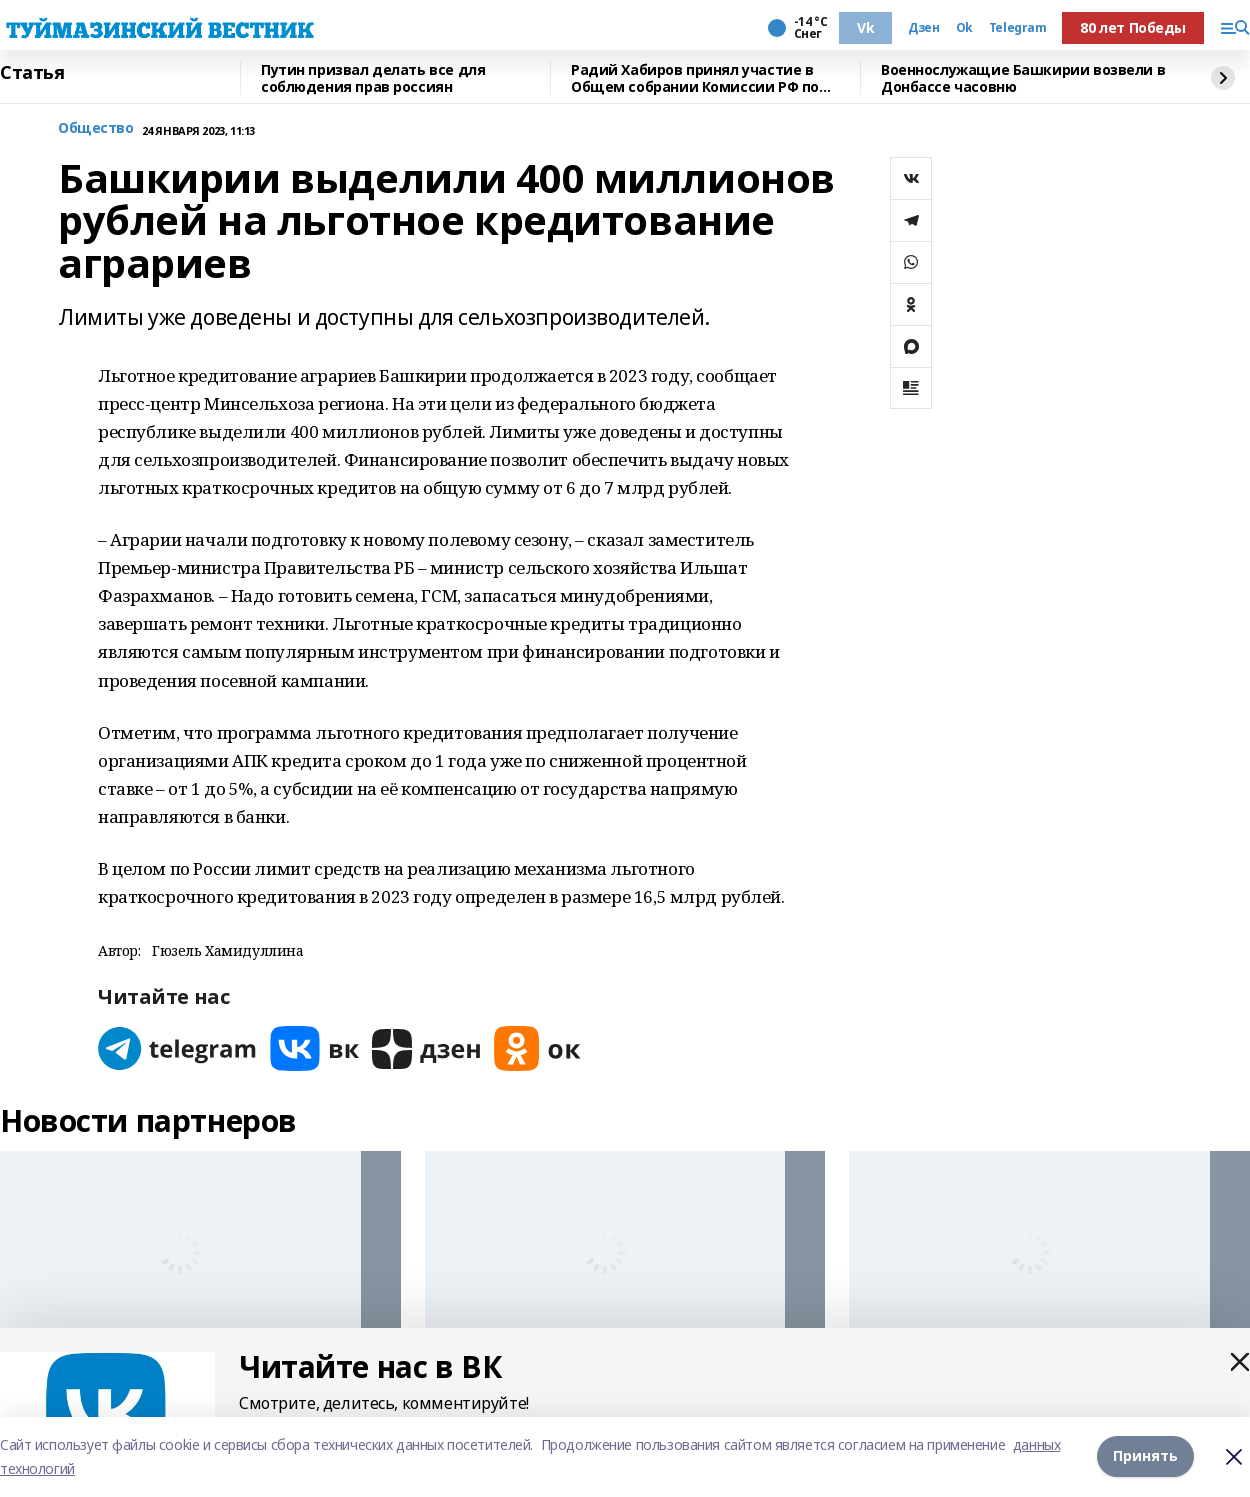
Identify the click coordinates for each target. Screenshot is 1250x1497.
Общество (96, 128)
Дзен (923, 28)
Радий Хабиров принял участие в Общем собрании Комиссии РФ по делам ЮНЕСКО (695, 78)
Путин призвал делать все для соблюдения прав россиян (373, 78)
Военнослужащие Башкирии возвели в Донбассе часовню (1023, 78)
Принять (1145, 1456)
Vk (865, 27)
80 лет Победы (1133, 27)
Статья (32, 73)
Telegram (1018, 28)
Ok (964, 28)
